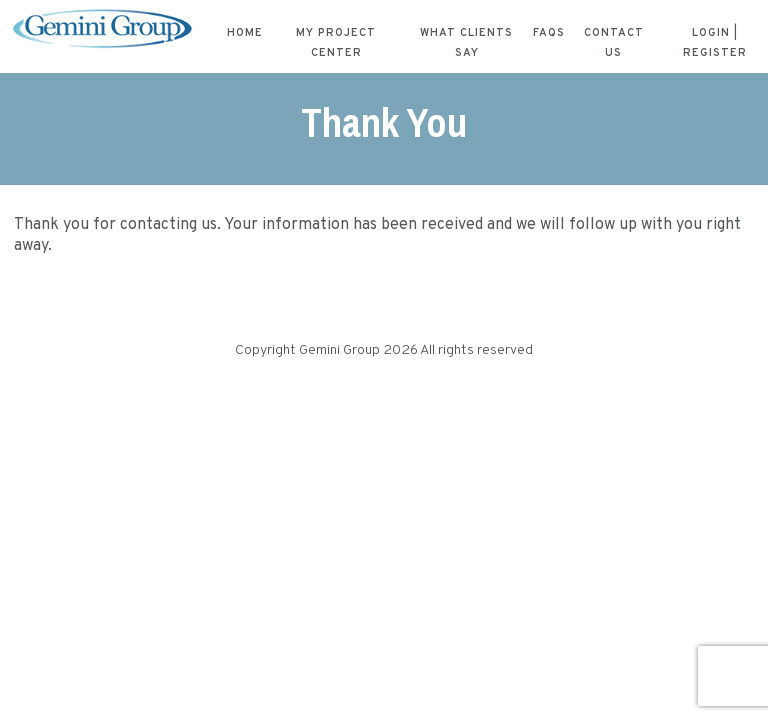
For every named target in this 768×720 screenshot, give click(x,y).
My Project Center (336, 43)
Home (245, 33)
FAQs (549, 33)
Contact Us (614, 43)
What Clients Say (466, 43)
